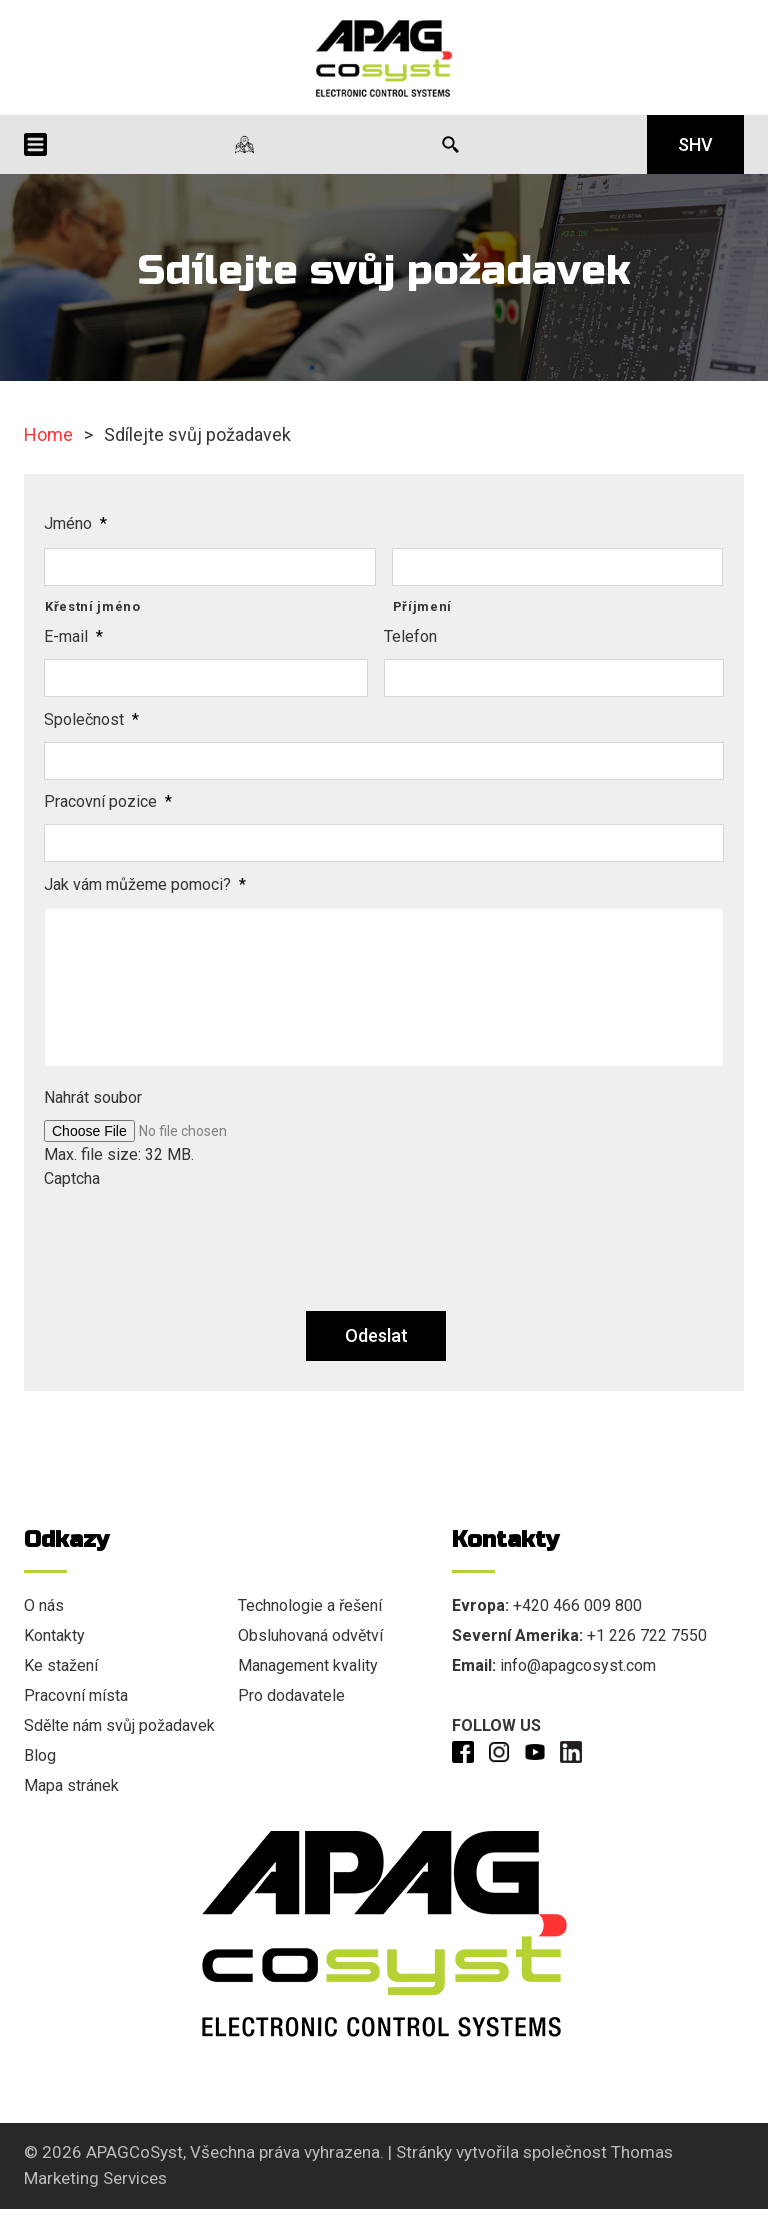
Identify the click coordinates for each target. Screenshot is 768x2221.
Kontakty (54, 1635)
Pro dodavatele (291, 1695)
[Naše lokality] (244, 144)
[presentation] (196, 1240)
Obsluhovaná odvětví (310, 1635)
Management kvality (308, 1665)
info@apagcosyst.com (578, 1665)
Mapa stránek (71, 1785)
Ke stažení (61, 1665)
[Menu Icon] (35, 144)
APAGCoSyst (134, 2152)
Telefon (410, 636)
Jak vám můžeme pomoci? (145, 884)
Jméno (75, 523)
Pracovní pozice (108, 801)
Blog (40, 1755)
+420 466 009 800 (577, 1605)
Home (48, 434)
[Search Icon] (450, 144)
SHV (695, 144)
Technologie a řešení (310, 1605)
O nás (44, 1605)
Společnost (91, 719)
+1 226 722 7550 (647, 1635)
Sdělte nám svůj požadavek (119, 1725)
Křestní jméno (93, 606)
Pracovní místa (76, 1695)
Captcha (72, 1178)
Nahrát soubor (93, 1097)
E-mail (73, 636)
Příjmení (422, 606)
